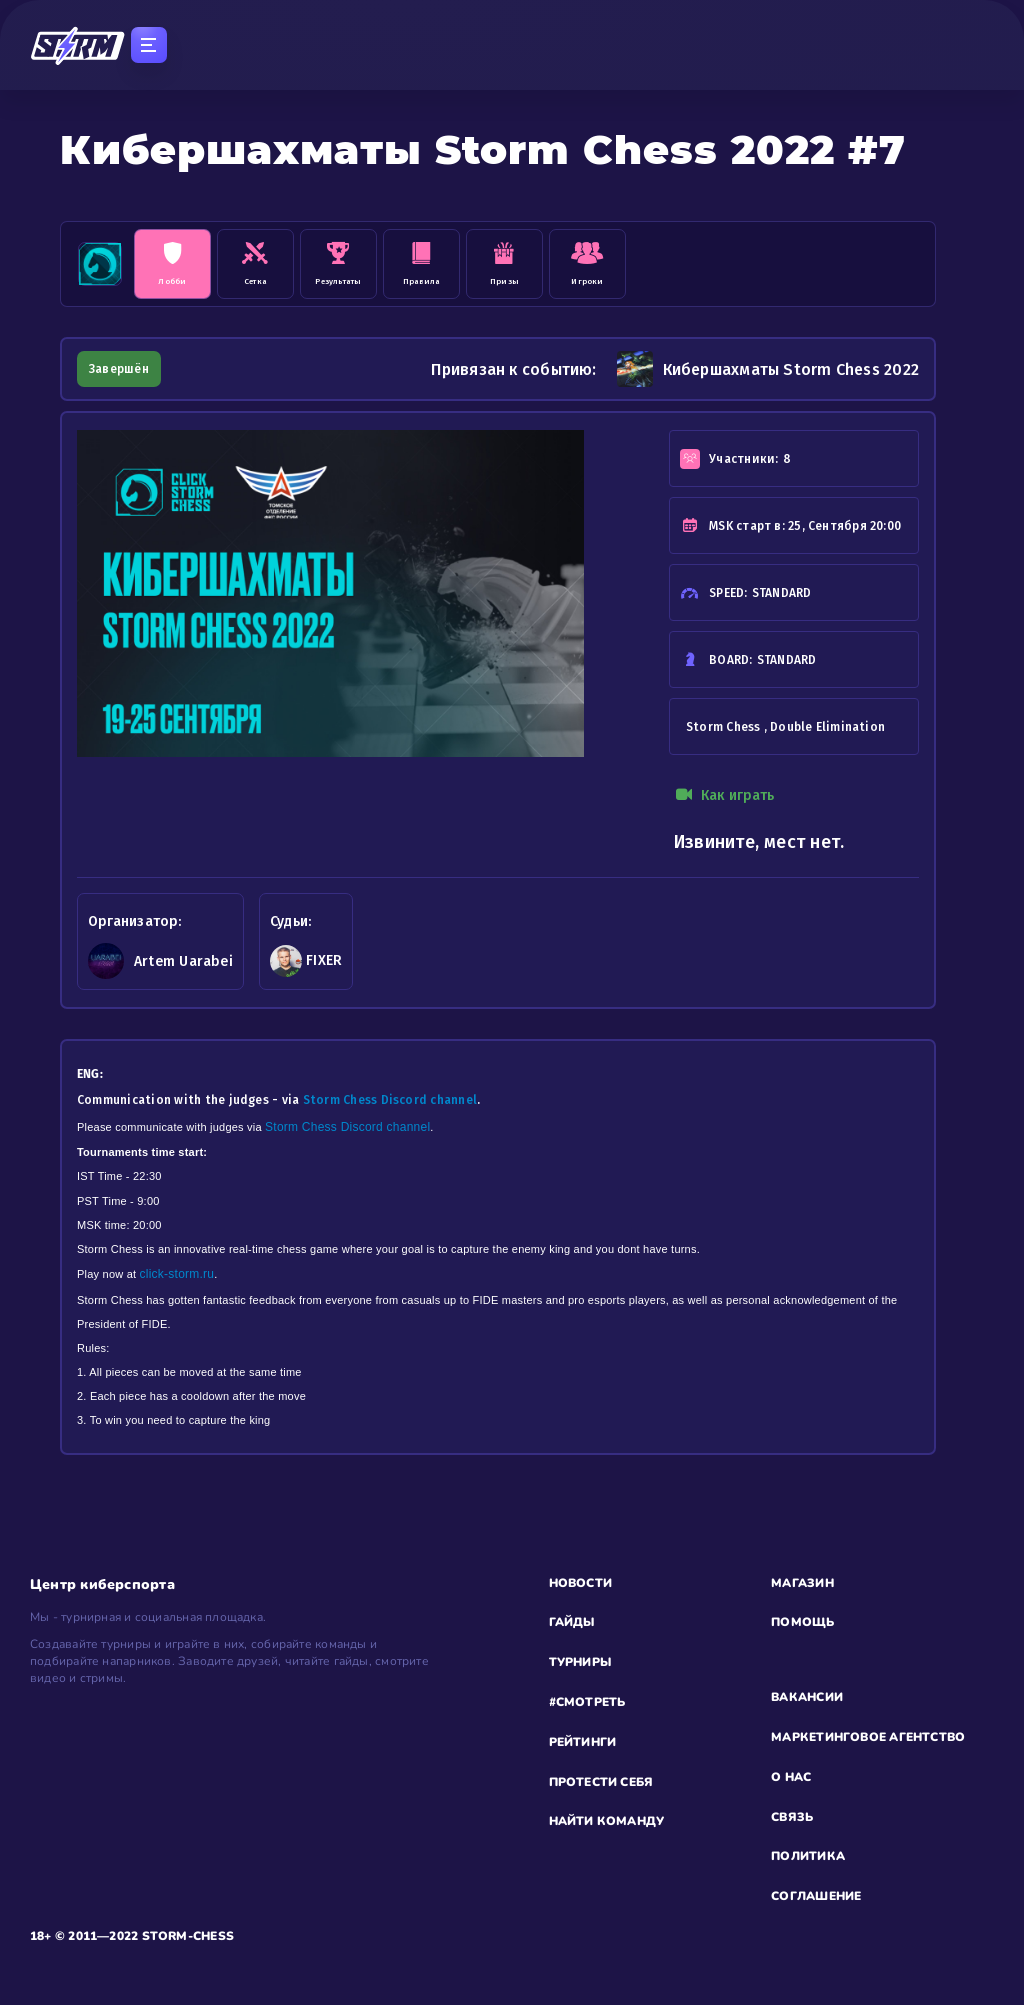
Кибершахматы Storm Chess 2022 (768, 369)
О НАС (791, 1777)
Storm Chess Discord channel (390, 1100)
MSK (721, 526)
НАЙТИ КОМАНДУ (607, 1821)
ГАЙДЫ (572, 1622)
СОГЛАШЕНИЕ (816, 1896)
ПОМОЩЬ (802, 1622)
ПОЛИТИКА (808, 1856)
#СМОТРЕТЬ (587, 1702)
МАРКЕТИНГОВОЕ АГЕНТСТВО (868, 1737)
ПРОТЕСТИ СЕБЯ (601, 1782)
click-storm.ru (177, 1274)
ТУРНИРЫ (580, 1662)
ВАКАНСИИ (807, 1697)
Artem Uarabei (183, 961)
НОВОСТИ (581, 1583)
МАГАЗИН (802, 1583)
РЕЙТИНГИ (583, 1742)
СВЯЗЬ (792, 1817)
